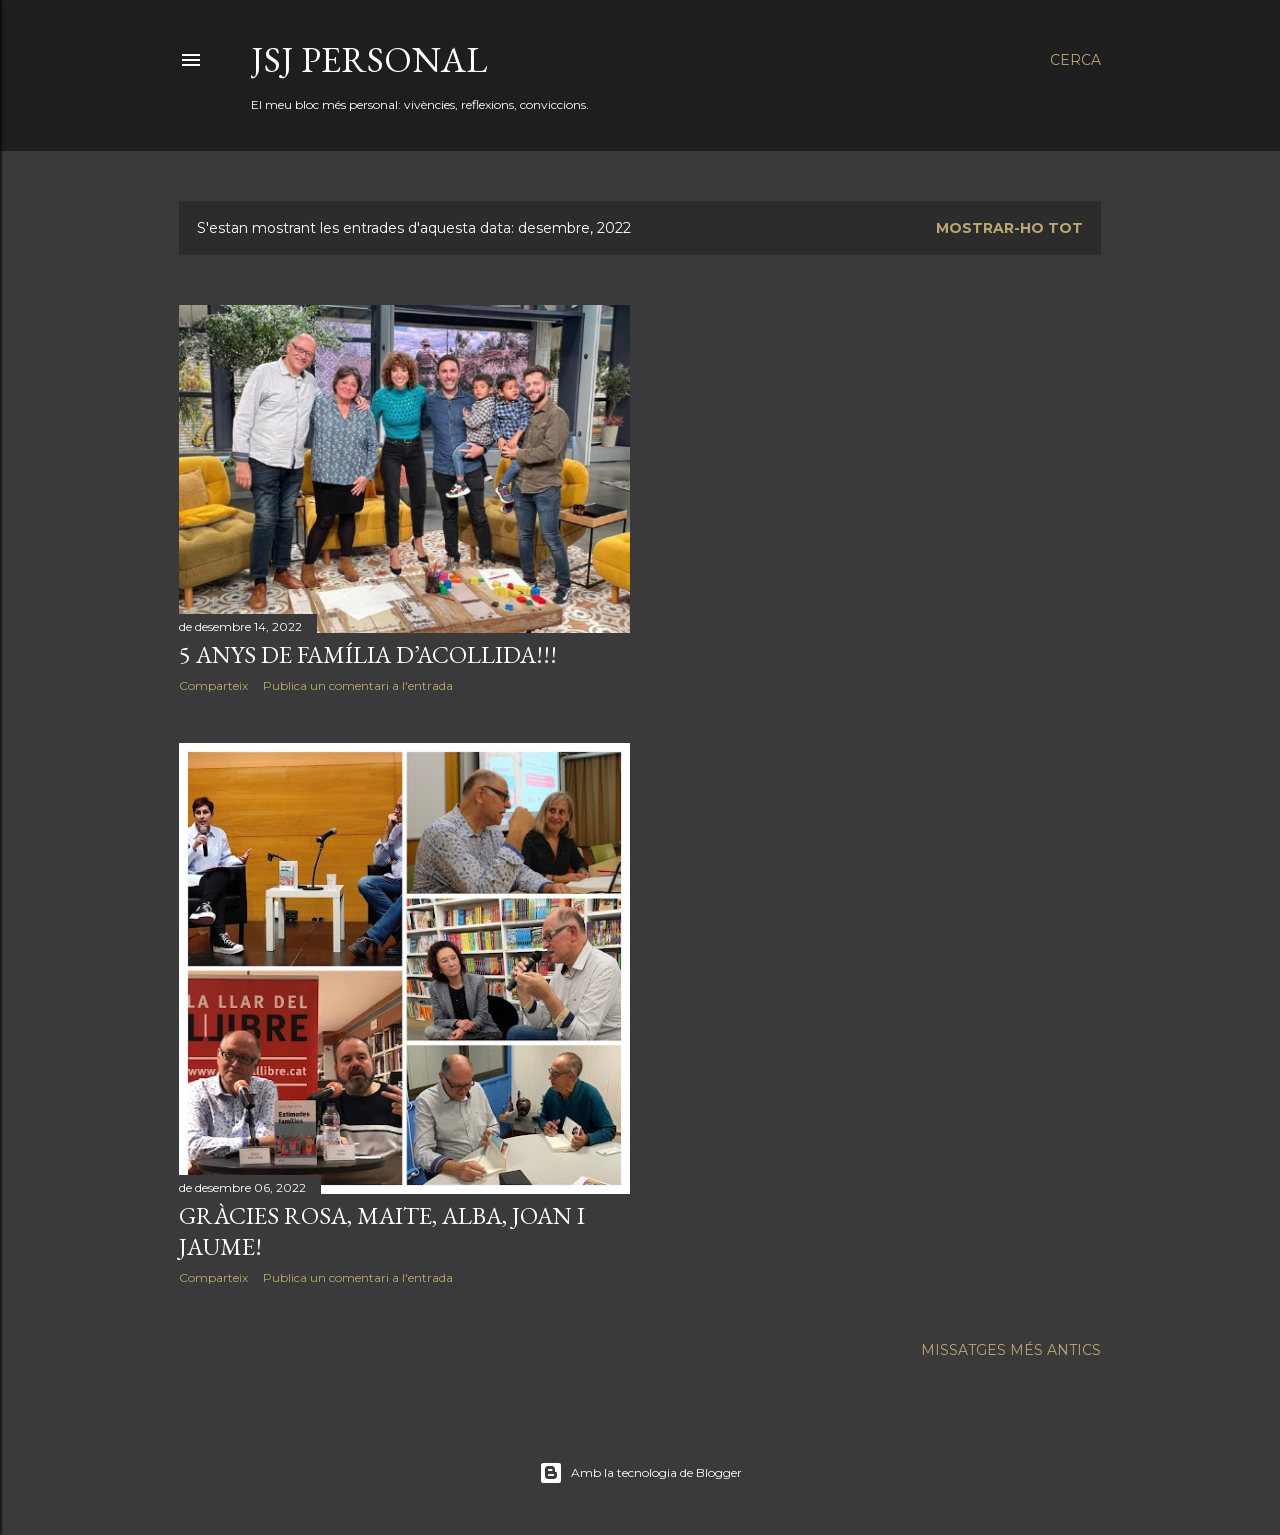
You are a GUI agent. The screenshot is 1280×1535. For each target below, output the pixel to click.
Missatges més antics (1011, 1350)
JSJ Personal (369, 59)
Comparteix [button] (213, 685)
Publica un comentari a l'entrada (358, 685)
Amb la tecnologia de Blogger (640, 1473)
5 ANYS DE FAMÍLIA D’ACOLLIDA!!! (368, 654)
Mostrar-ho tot (1009, 228)
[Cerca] (1075, 60)
